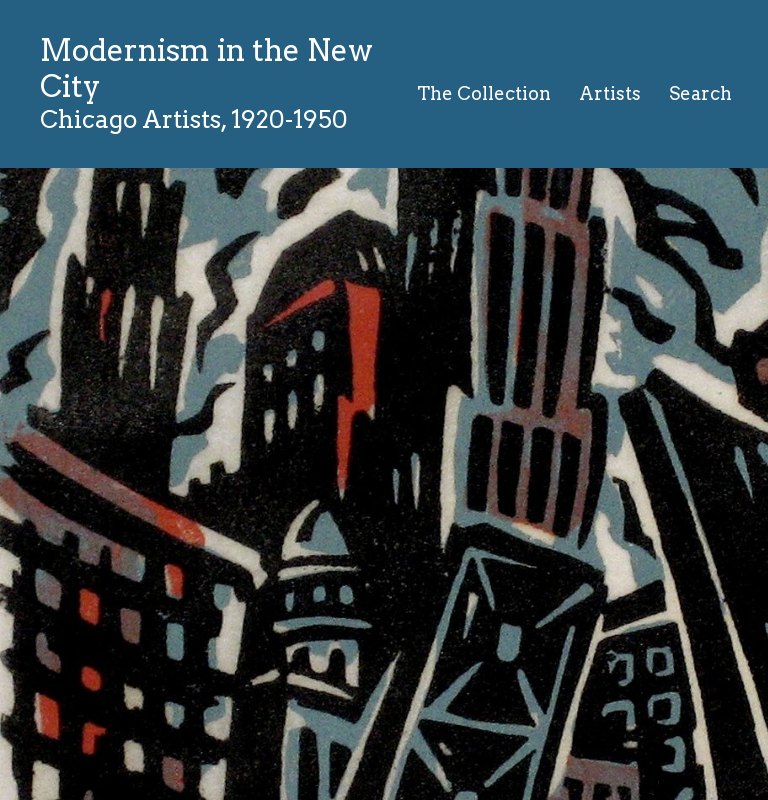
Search (700, 93)
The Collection (484, 93)
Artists (610, 93)
